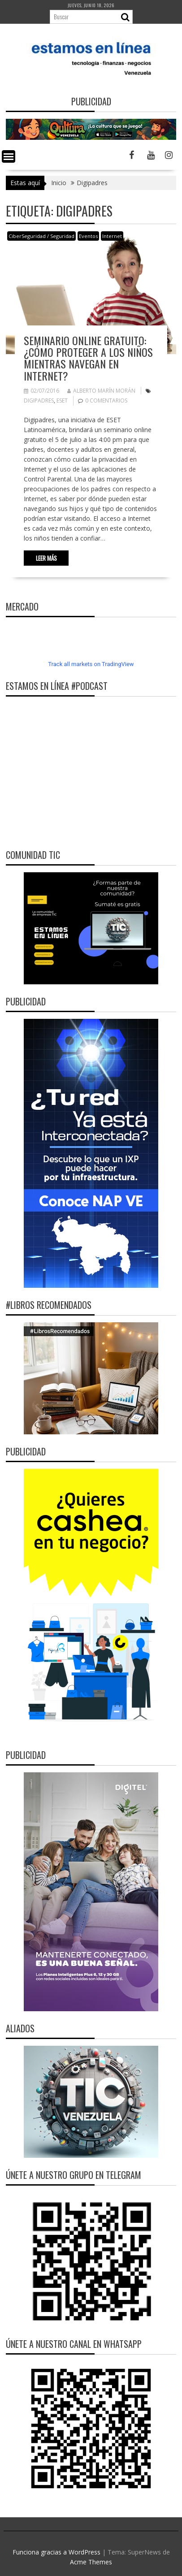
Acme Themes (91, 2562)
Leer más (46, 558)
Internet (112, 236)
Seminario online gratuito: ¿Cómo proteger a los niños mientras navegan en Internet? (88, 358)
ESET (62, 400)
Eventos (88, 236)
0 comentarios (106, 400)
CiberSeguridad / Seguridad (41, 236)
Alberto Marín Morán (101, 390)
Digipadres (39, 400)
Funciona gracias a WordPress (56, 2552)
